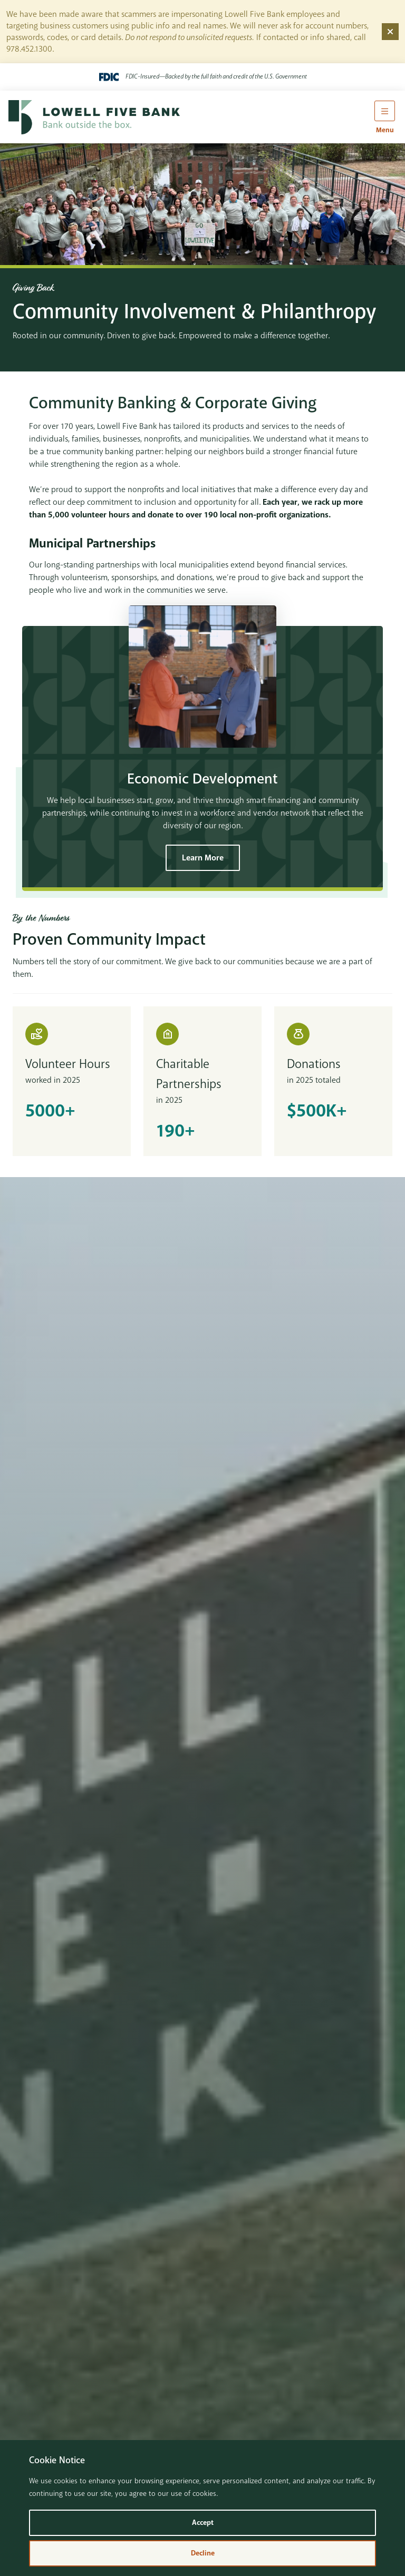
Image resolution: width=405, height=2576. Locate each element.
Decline (203, 2553)
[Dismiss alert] (390, 31)
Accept (203, 2522)
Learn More (203, 858)
